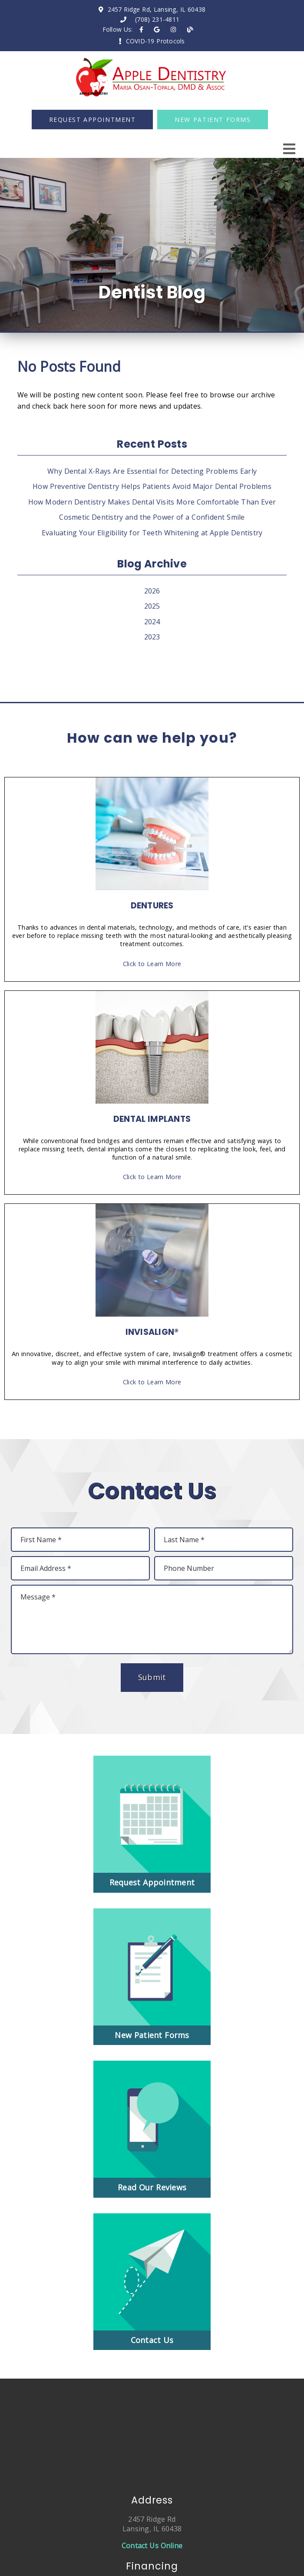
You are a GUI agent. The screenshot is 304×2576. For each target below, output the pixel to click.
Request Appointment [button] (92, 119)
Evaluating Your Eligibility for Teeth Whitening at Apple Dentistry (152, 532)
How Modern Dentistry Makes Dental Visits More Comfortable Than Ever (152, 502)
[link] (141, 29)
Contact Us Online (152, 2545)
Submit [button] (152, 1677)
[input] (80, 1539)
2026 (152, 591)
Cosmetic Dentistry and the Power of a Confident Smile (152, 517)
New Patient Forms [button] (213, 119)
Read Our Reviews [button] (152, 2187)
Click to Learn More (152, 964)
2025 (152, 606)
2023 (152, 637)
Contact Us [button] (152, 2340)
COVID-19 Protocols (155, 41)
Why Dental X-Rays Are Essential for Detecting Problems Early (152, 471)
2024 (152, 621)
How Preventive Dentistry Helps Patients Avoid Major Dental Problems (152, 486)
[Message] (152, 1619)
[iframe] (152, 2428)
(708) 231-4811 (157, 19)
